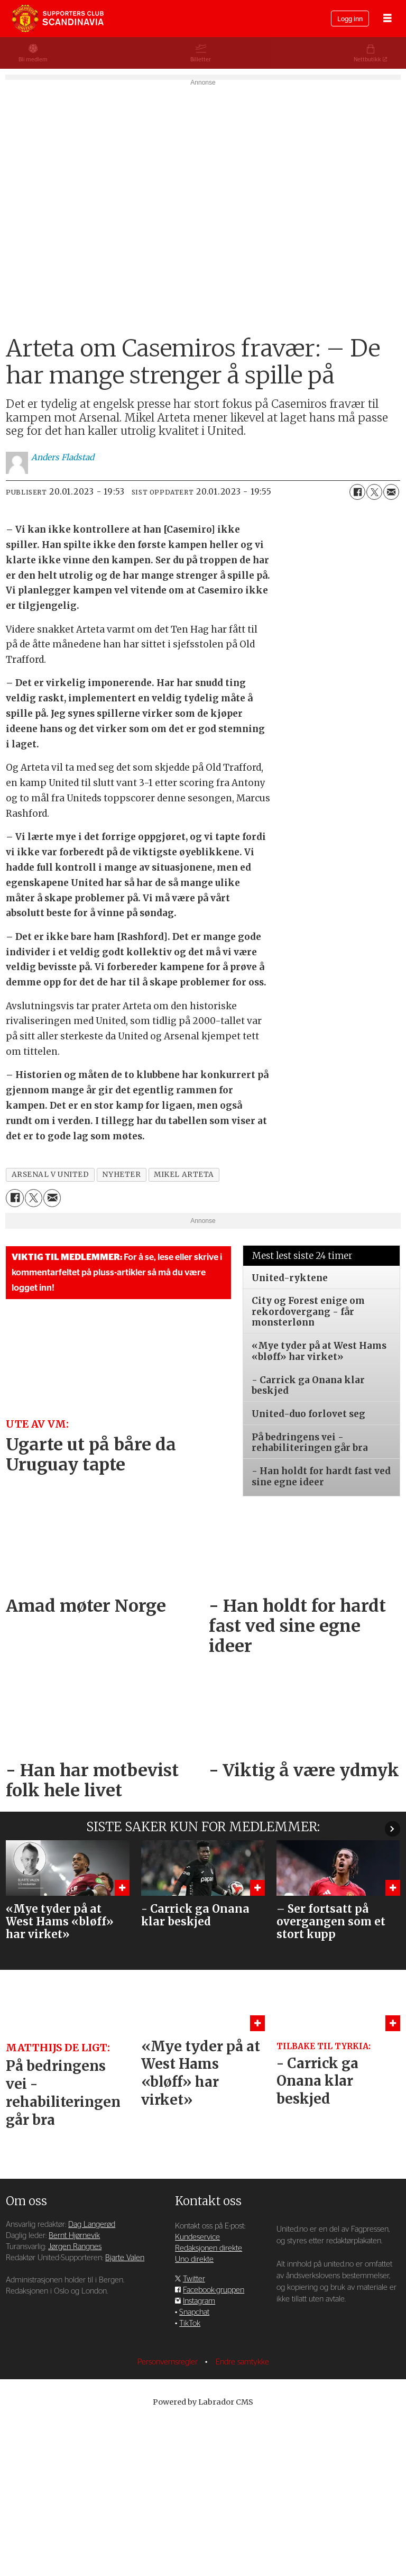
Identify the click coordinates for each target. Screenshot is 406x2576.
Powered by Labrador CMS (203, 2553)
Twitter (194, 2430)
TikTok (189, 2475)
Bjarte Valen (124, 2409)
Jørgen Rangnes (75, 2398)
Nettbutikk (367, 59)
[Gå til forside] (57, 18)
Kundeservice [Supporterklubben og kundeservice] (197, 2388)
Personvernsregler (168, 2513)
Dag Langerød (91, 2376)
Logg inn (350, 19)
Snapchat (194, 2464)
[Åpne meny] (387, 18)
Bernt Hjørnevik (74, 2387)
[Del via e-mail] (391, 643)
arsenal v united (50, 1325)
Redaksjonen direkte (208, 2400)
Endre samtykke (242, 2513)
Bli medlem (33, 59)
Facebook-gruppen (213, 2441)
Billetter (200, 59)
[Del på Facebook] (357, 643)
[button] (392, 1980)
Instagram (199, 2452)
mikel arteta (184, 1325)
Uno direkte (194, 2411)
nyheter (121, 1325)
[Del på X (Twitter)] (374, 643)
